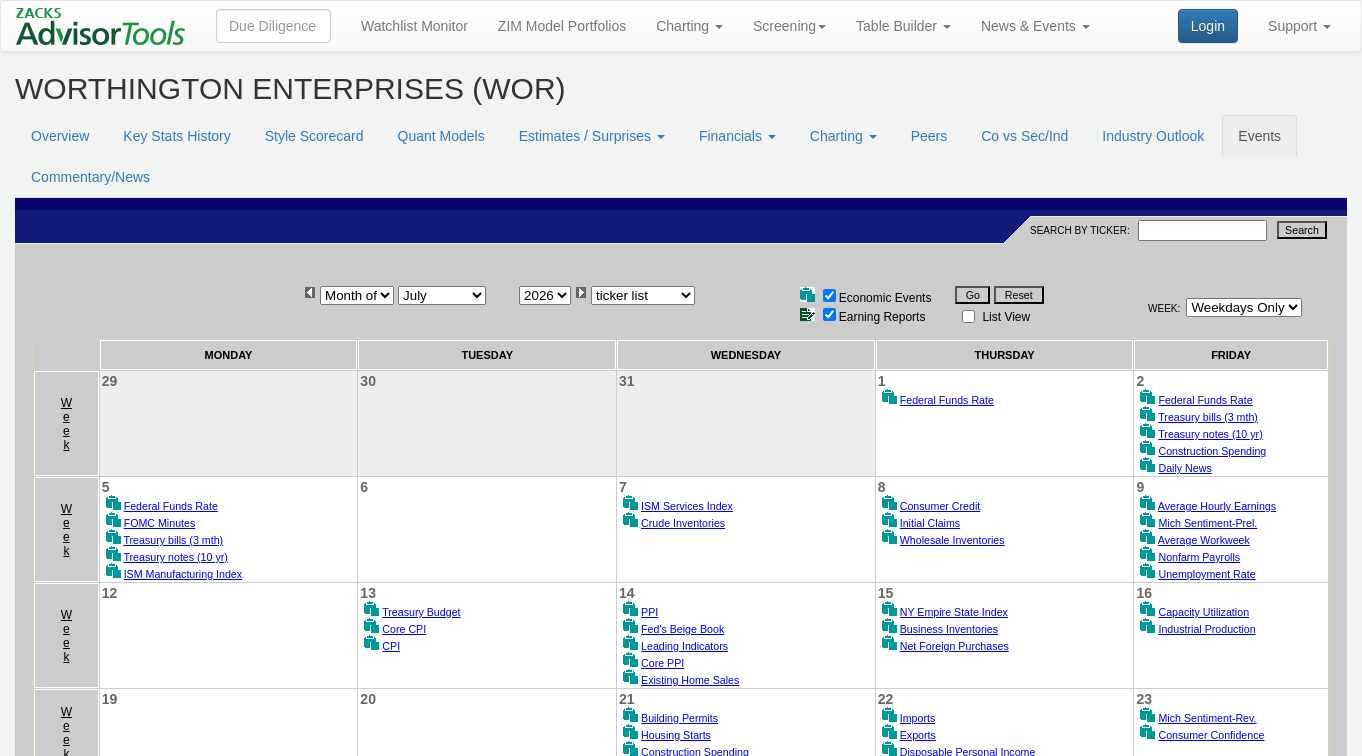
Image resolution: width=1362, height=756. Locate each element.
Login (1208, 26)
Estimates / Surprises (592, 136)
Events (1259, 136)
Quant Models (441, 136)
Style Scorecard (314, 136)
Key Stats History (176, 136)
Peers (929, 136)
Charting (689, 26)
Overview (60, 136)
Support (1299, 26)
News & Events (1035, 26)
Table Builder (903, 26)
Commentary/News (90, 177)
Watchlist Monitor (414, 26)
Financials (737, 136)
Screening (789, 26)
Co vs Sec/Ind (1024, 136)
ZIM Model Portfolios (562, 26)
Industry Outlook (1153, 136)
